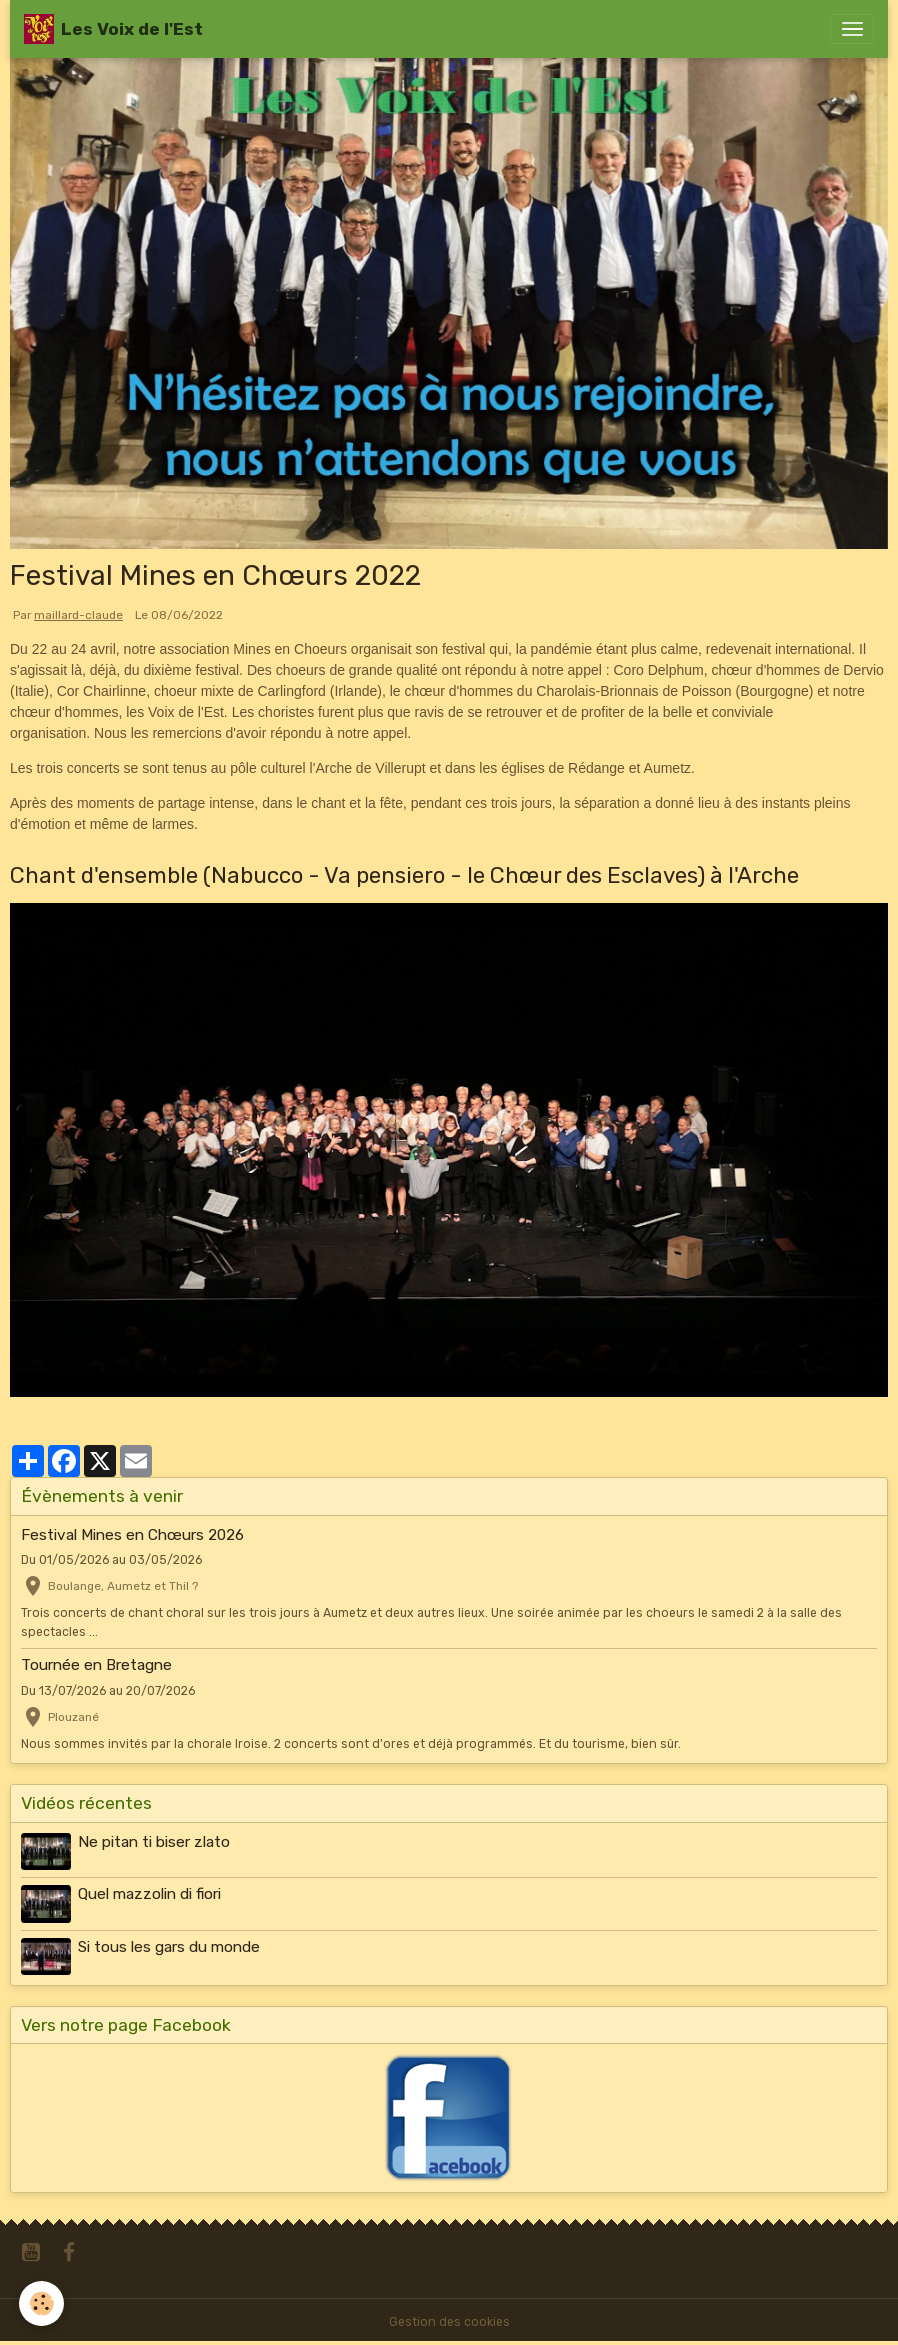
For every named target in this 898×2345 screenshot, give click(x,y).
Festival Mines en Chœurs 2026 (132, 1535)
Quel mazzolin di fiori (149, 1894)
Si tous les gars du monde (169, 1947)
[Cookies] (42, 2303)
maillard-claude (78, 615)
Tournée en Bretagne (96, 1665)
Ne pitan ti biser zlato (154, 1842)
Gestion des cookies (449, 2322)
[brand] (113, 29)
